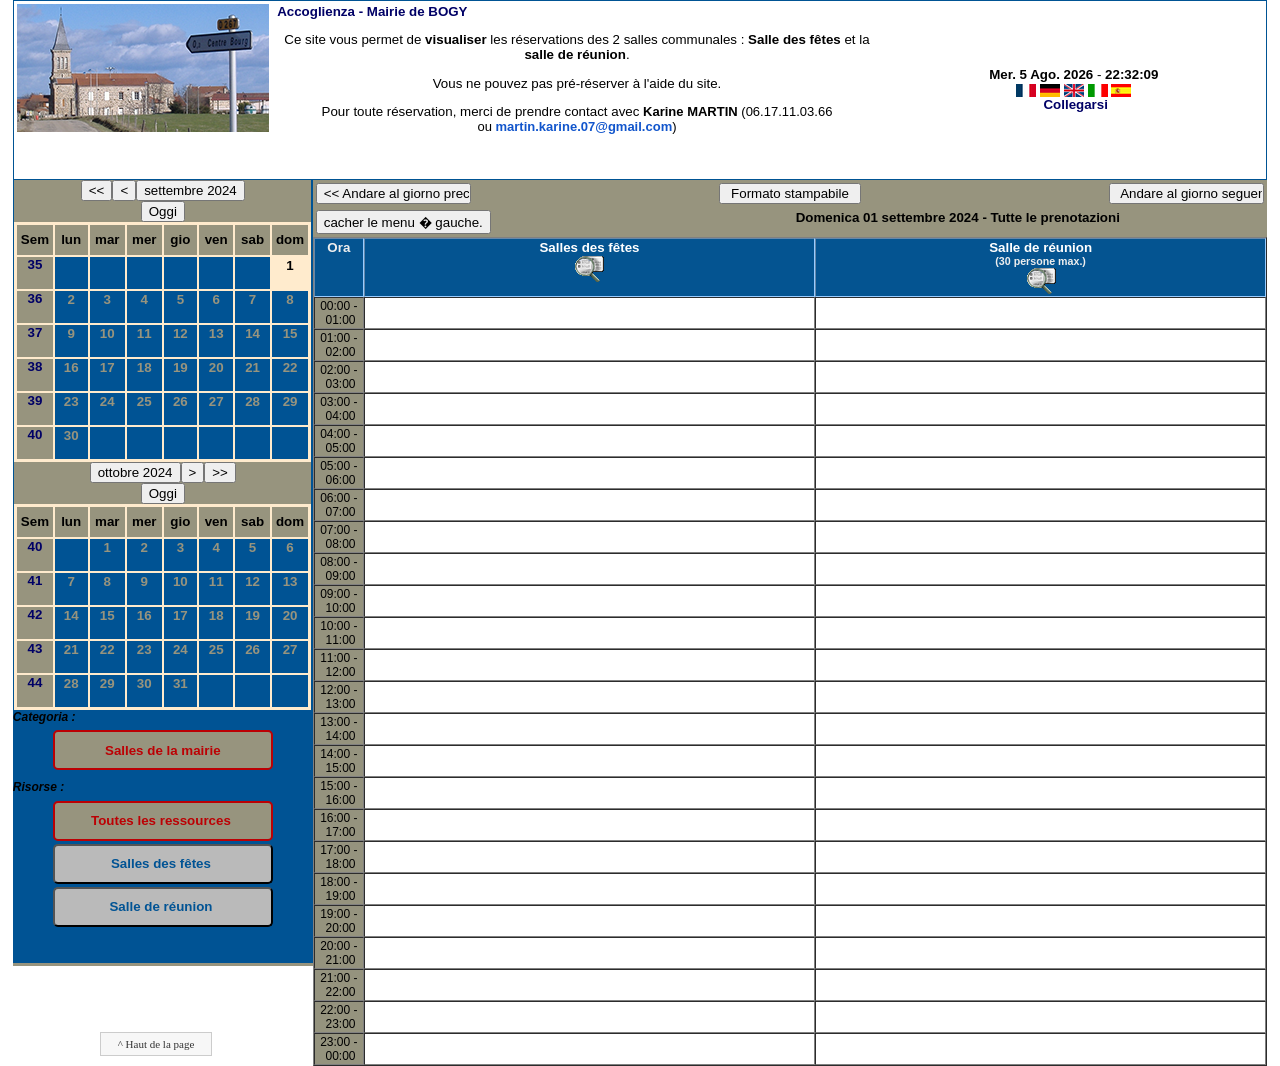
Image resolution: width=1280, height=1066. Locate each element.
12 (180, 333)
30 (71, 435)
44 (35, 682)
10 (107, 333)
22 (290, 367)
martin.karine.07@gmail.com (584, 126)
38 (35, 366)
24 (107, 401)
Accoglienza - (372, 11)
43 (35, 648)
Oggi (163, 211)
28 (252, 401)
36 (35, 298)
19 (180, 367)
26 (180, 401)
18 (144, 367)
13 (216, 333)
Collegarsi (1075, 104)
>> (220, 472)
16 (71, 367)
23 (71, 401)
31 (180, 683)
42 (35, 614)
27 (216, 401)
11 (144, 333)
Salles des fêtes (589, 247)
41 (35, 580)
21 (252, 367)
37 (35, 332)
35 (35, 264)
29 (290, 401)
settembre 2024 (190, 190)
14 (252, 333)
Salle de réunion (1040, 247)
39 (35, 400)
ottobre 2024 (135, 472)
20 (216, 367)
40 (35, 434)
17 (107, 367)
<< (97, 190)
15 (290, 333)
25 (144, 401)
